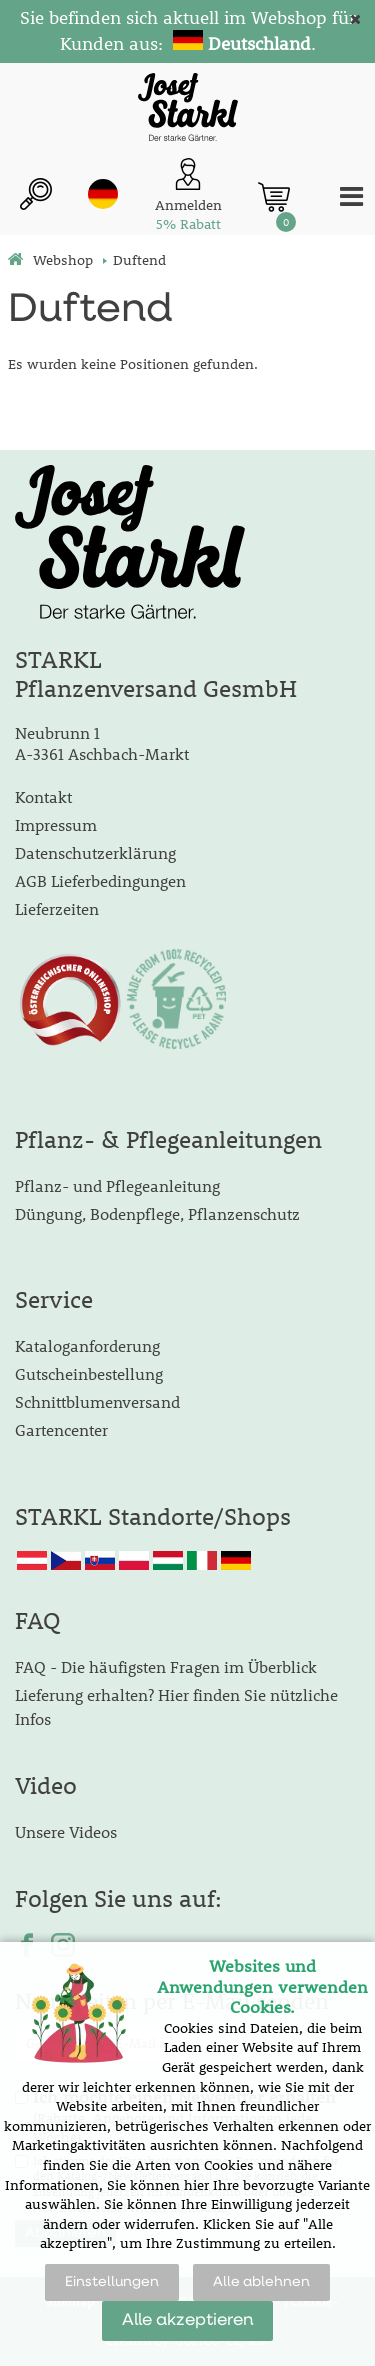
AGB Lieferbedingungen (100, 880)
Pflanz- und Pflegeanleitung (117, 1185)
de (103, 194)
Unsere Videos (66, 1831)
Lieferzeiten (57, 908)
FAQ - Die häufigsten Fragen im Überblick (166, 1666)
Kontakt (43, 796)
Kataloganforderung (87, 1345)
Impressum (56, 824)
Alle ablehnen (261, 2282)
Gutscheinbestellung (89, 1373)
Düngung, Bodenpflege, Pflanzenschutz (157, 1213)
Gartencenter (61, 1429)
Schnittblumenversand (97, 1401)
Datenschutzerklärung (95, 852)
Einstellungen (112, 2282)
